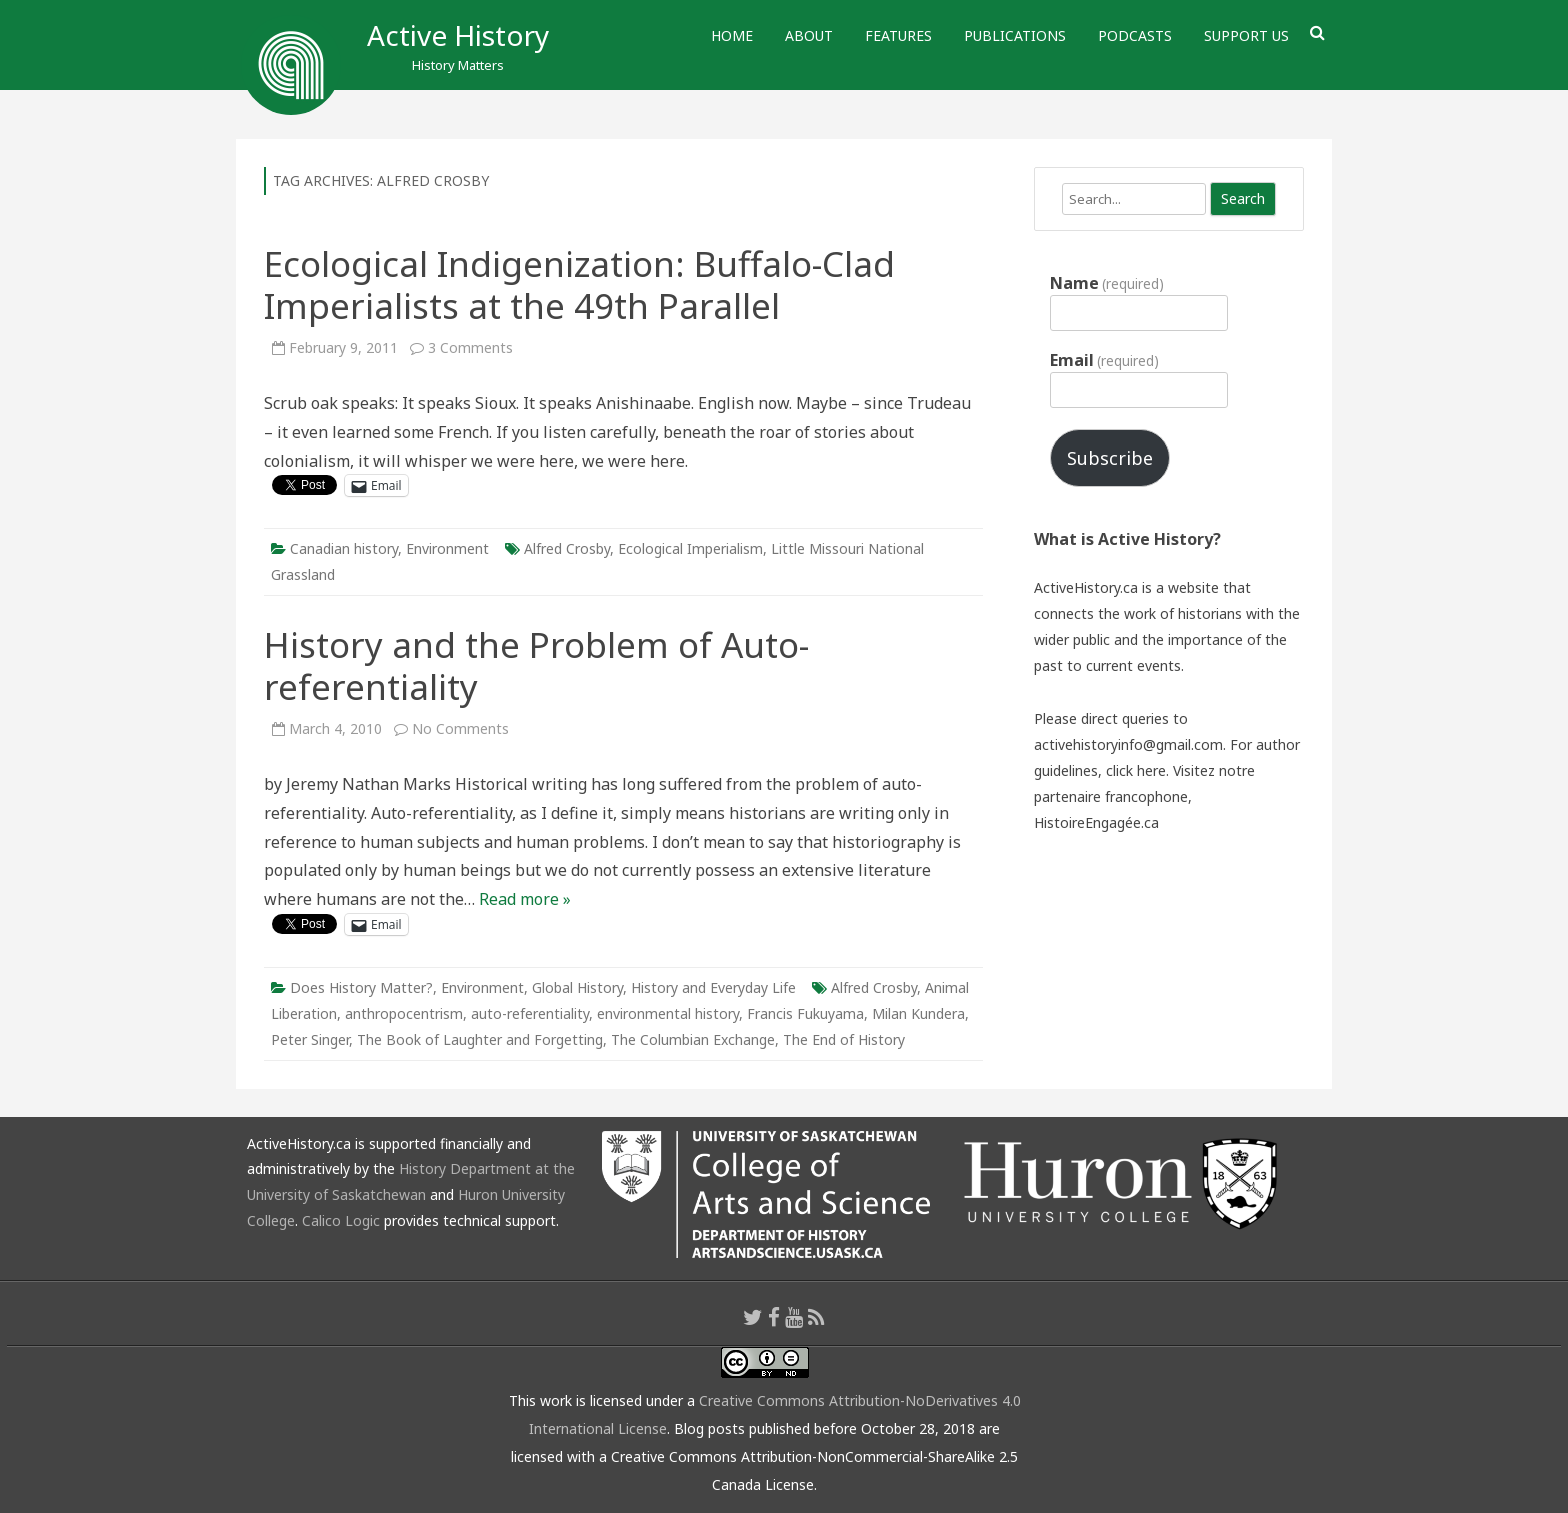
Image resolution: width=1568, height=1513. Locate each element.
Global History (577, 987)
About (809, 35)
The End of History (844, 1039)
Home (732, 35)
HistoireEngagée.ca (1096, 822)
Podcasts (1135, 35)
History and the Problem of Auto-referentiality (536, 665)
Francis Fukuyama (805, 1013)
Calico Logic (341, 1220)
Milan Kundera (918, 1013)
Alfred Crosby (567, 548)
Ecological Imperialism (690, 548)
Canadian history (344, 548)
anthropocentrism (404, 1013)
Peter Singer (310, 1039)
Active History (458, 35)
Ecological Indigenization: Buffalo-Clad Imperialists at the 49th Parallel (579, 284)
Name (1107, 283)
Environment (447, 548)
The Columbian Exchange (693, 1039)
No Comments (460, 728)
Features (898, 35)
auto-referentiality (530, 1013)
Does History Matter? (361, 987)
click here (1136, 770)
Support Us (1246, 35)
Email (1104, 360)
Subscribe (1110, 458)
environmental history (668, 1013)
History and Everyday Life (713, 987)
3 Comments (470, 347)
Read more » (525, 899)
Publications (1015, 35)
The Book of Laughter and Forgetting (480, 1039)
